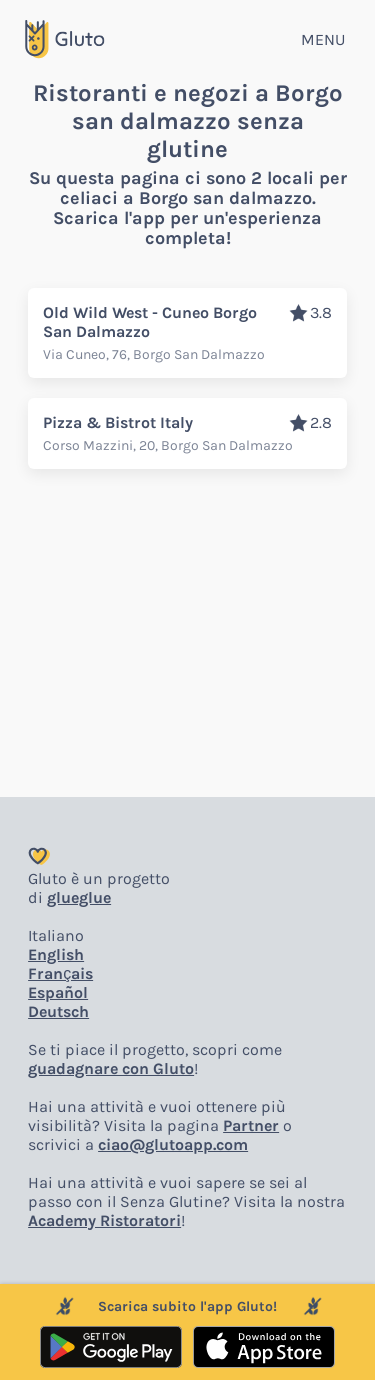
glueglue (79, 897)
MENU (323, 39)
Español (58, 992)
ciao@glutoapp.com (173, 1144)
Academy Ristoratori (104, 1220)
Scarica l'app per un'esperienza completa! (187, 228)
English (56, 954)
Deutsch (58, 1011)
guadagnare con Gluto (111, 1068)
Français (60, 973)
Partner (251, 1125)
